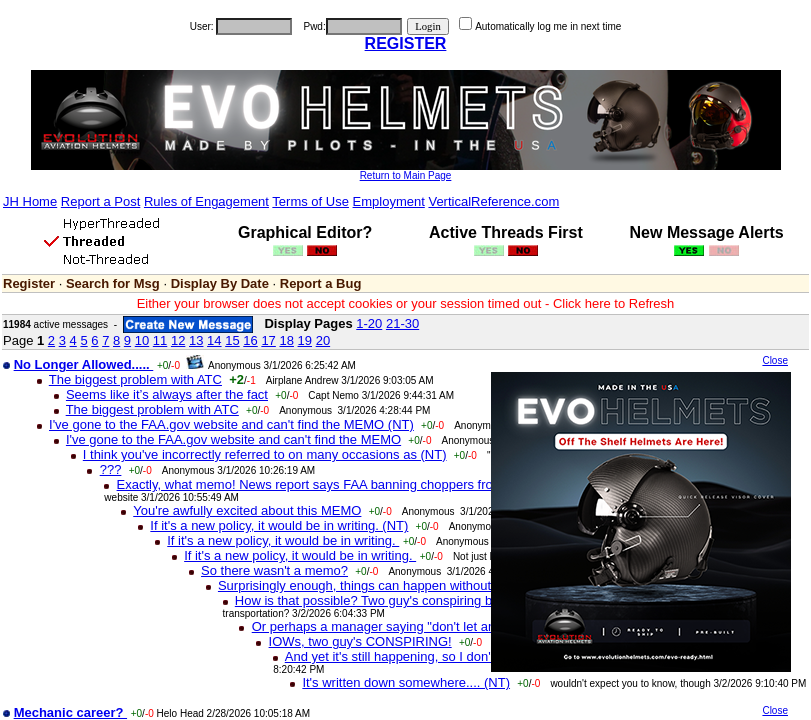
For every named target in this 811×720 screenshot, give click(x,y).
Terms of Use (310, 201)
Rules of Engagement (206, 201)
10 (142, 340)
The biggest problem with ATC (135, 379)
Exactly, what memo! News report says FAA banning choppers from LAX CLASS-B (356, 484)
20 (323, 340)
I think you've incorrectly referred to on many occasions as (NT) (265, 454)
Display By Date (220, 283)
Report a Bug (321, 283)
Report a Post (101, 201)
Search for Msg (113, 283)
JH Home (30, 201)
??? (111, 469)
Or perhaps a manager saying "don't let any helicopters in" (419, 626)
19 (305, 340)
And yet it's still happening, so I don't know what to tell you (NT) (466, 656)
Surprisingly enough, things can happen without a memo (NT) (394, 585)
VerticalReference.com (493, 201)
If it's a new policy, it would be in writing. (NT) (279, 525)
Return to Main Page (406, 175)
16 (250, 340)
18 (286, 340)
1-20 (369, 323)
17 (268, 340)
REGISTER (406, 43)
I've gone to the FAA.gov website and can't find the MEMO (233, 439)
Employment (389, 201)
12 (178, 340)
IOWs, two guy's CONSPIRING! (360, 641)
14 (214, 340)
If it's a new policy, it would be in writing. (283, 540)
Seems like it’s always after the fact (167, 394)
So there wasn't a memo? (274, 570)
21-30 (402, 323)
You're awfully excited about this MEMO (247, 510)
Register (29, 283)
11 (160, 340)
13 (196, 340)
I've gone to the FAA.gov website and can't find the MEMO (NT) (231, 424)
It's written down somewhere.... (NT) (406, 682)
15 (232, 340)
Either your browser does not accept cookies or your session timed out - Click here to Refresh (406, 303)
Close (775, 360)
